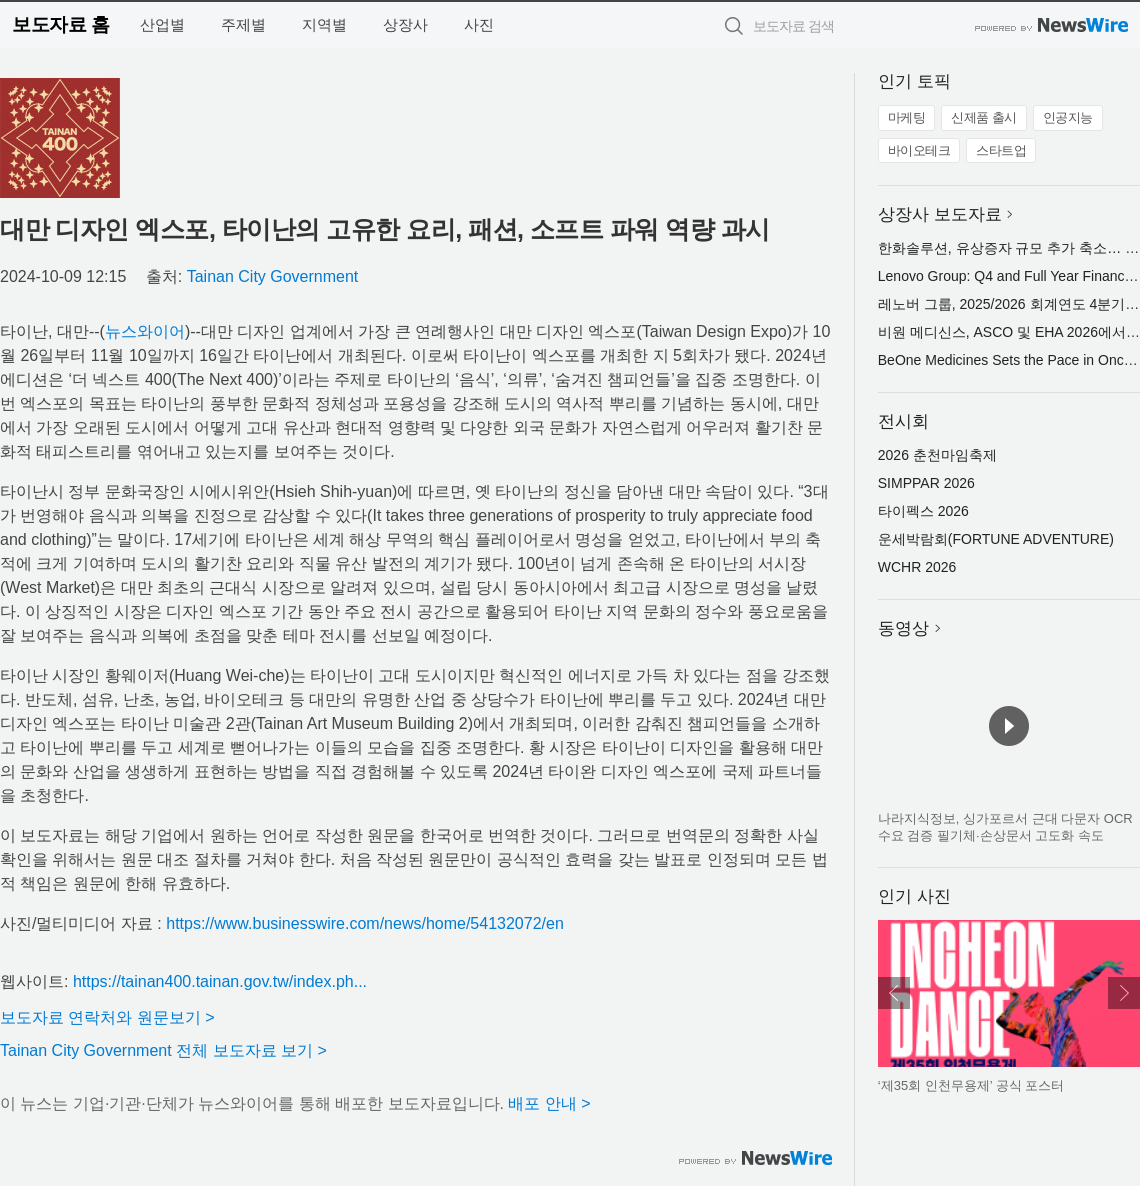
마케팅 (907, 117)
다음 (1124, 993)
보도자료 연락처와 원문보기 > (107, 1017)
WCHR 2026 (917, 567)
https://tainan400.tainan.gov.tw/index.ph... (220, 981)
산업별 (162, 24)
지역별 (324, 24)
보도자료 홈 (60, 24)
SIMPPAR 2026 (926, 483)
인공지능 (1068, 117)
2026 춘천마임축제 (937, 455)
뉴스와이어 (145, 331)
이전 (894, 993)
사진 (479, 24)
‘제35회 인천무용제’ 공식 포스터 (971, 1085)
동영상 (903, 628)
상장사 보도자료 (940, 214)
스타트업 (1001, 150)
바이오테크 (919, 150)
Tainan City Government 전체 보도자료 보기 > (163, 1050)
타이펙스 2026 (923, 511)
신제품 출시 (984, 117)
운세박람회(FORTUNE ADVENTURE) (996, 539)
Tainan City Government (273, 276)
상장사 (405, 24)
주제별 (243, 24)
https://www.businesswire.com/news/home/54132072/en (365, 923)
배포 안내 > (549, 1103)
